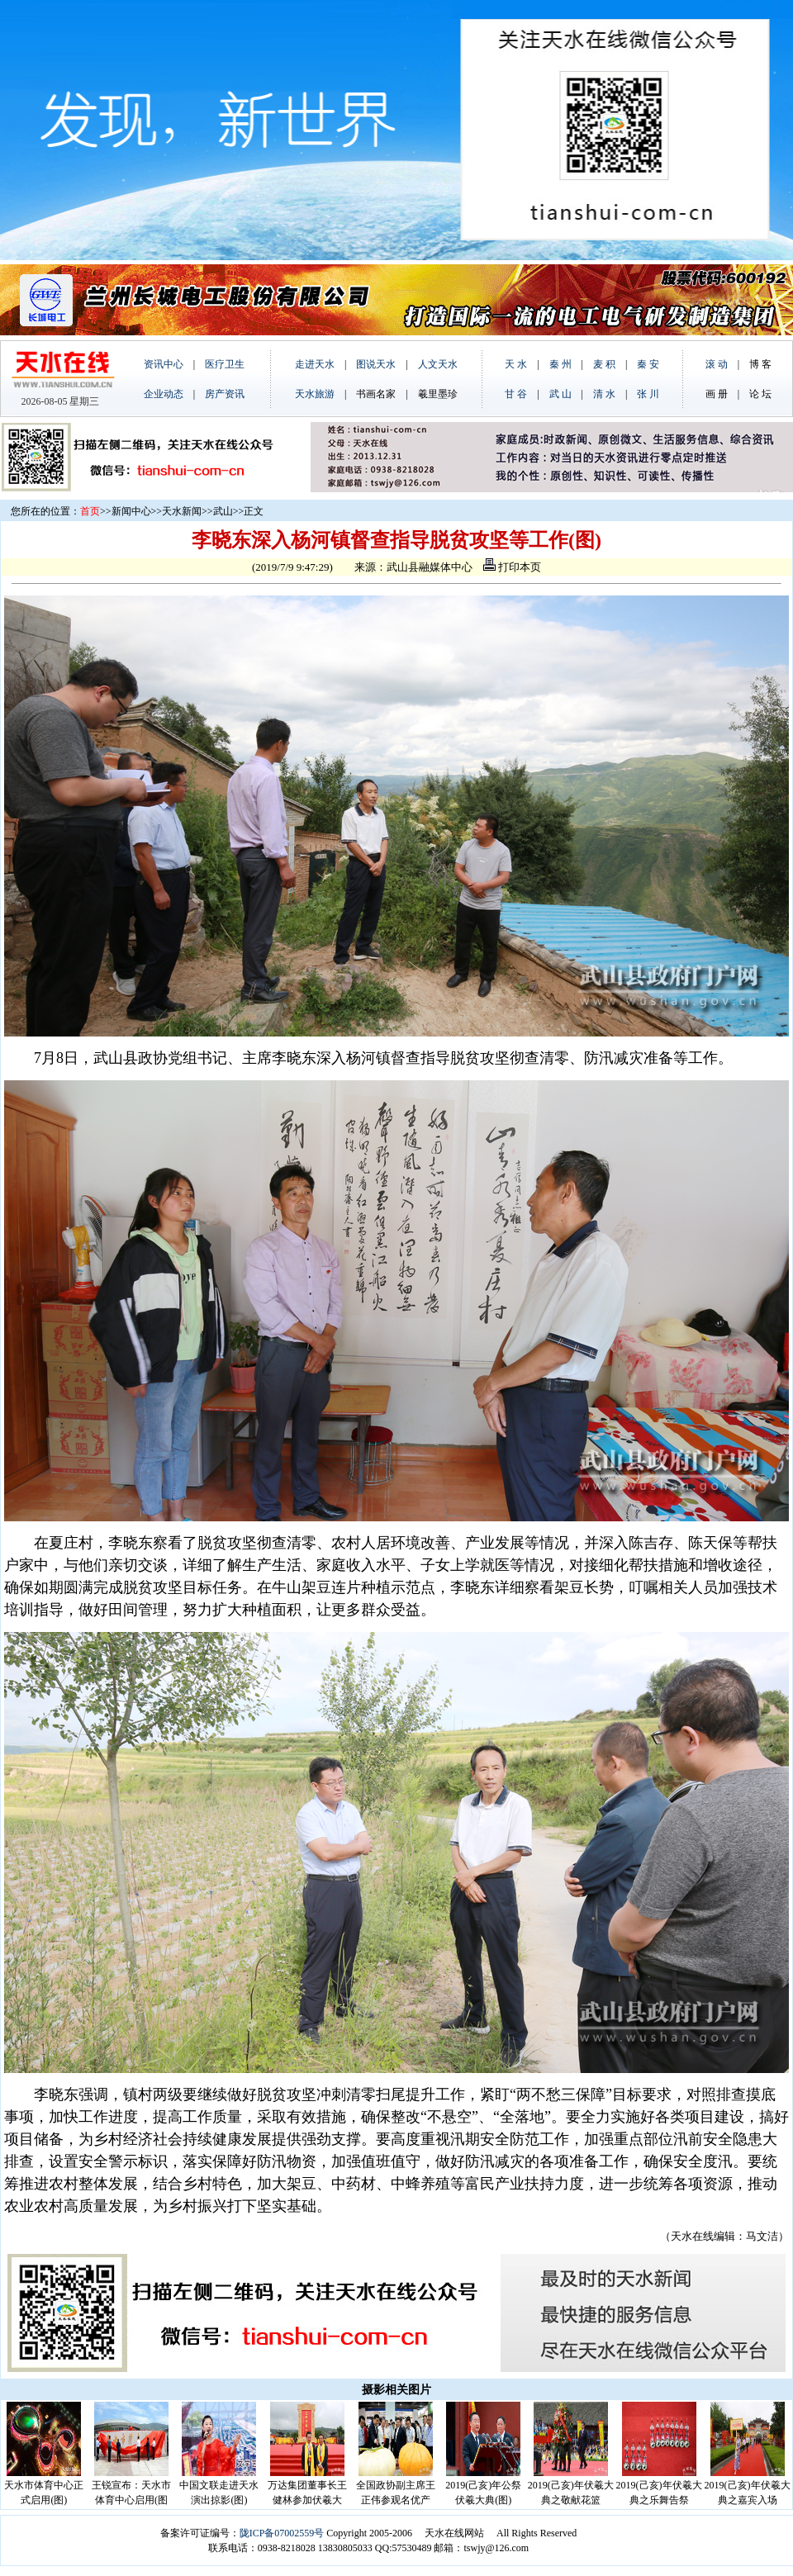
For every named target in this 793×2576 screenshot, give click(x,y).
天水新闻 (182, 511)
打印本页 (512, 567)
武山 (223, 511)
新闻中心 (131, 511)
